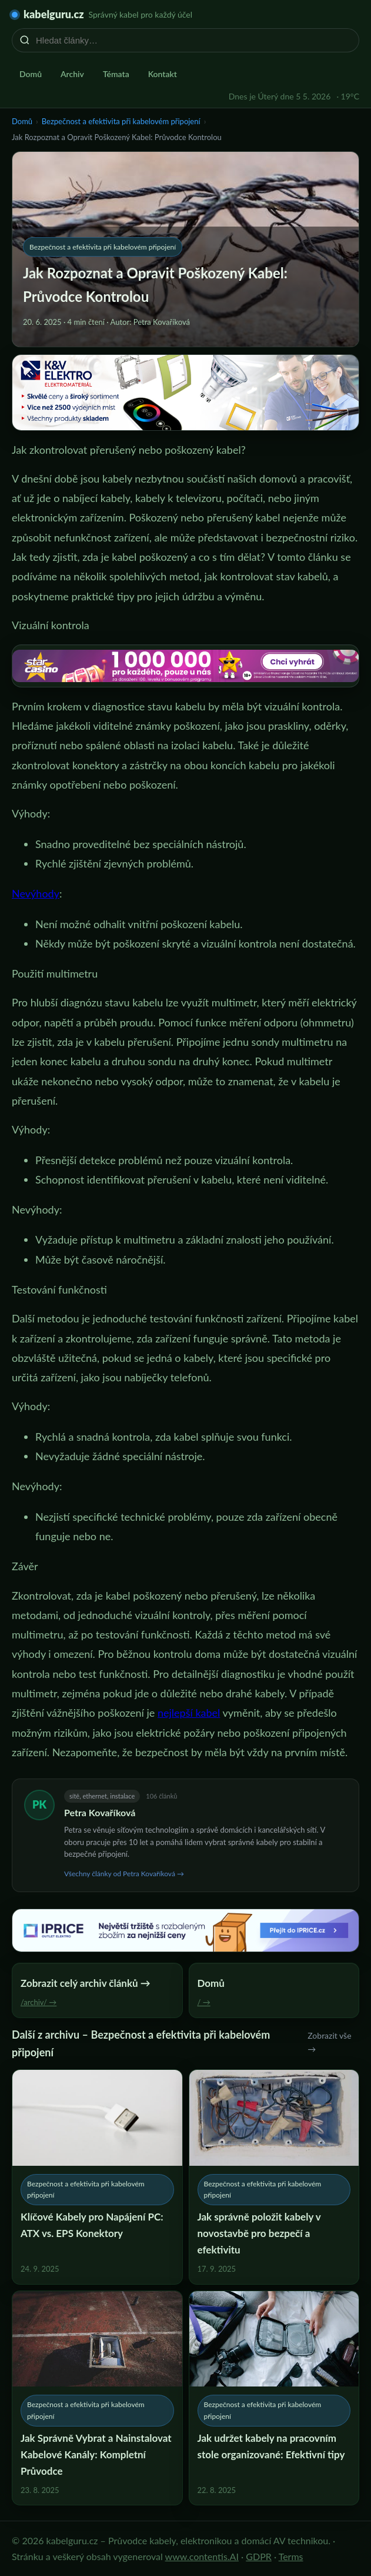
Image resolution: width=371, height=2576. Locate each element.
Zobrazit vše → (329, 2042)
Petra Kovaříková (99, 1812)
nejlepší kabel (189, 1712)
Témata (116, 74)
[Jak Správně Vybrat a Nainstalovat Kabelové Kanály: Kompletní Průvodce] (97, 2398)
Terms (291, 2556)
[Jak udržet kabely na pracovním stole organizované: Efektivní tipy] (274, 2398)
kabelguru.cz (54, 14)
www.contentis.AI (202, 2556)
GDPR (259, 2556)
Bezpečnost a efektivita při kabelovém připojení (121, 121)
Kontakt (162, 74)
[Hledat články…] (193, 40)
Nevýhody (35, 893)
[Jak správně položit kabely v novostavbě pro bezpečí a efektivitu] (274, 2177)
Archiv (72, 74)
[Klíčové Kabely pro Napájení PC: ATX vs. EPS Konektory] (97, 2177)
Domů (30, 74)
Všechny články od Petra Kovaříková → (124, 1873)
